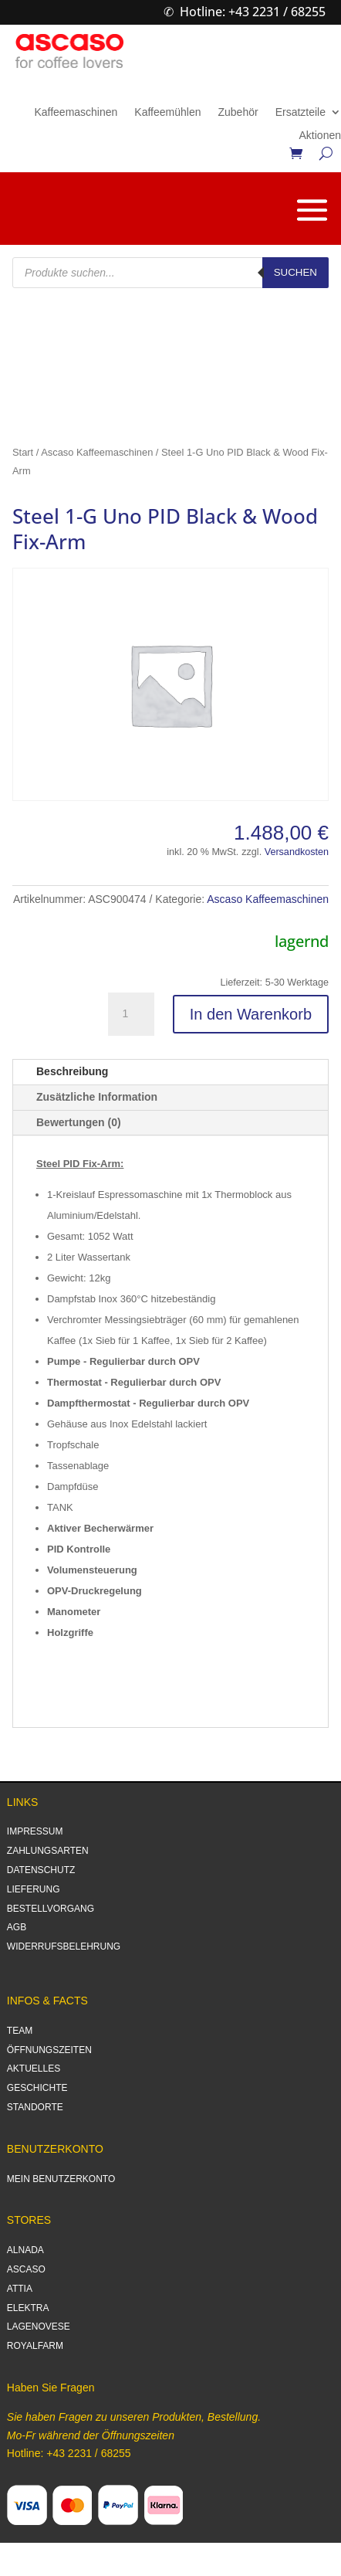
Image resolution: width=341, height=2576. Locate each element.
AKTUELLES (33, 2068)
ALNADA (25, 2250)
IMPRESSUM (35, 1831)
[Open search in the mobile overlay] (170, 272)
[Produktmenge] (131, 1014)
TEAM (19, 2030)
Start (22, 452)
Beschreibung (72, 1071)
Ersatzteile (300, 112)
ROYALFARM (35, 2345)
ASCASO (26, 2269)
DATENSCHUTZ (41, 1870)
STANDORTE (35, 2107)
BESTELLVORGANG (50, 1908)
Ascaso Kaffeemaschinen (97, 452)
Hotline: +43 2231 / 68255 (253, 11)
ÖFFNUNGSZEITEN (49, 2050)
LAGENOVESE (38, 2326)
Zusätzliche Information (96, 1097)
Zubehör (238, 112)
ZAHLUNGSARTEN (48, 1850)
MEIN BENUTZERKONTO (61, 2179)
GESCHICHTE (37, 2087)
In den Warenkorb (251, 1014)
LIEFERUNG (33, 1889)
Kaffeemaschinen (75, 112)
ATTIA (19, 2288)
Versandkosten (297, 852)
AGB (16, 1927)
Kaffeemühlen (167, 112)
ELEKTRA (28, 2308)
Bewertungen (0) (78, 1122)
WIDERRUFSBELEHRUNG (63, 1946)
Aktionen (320, 135)
